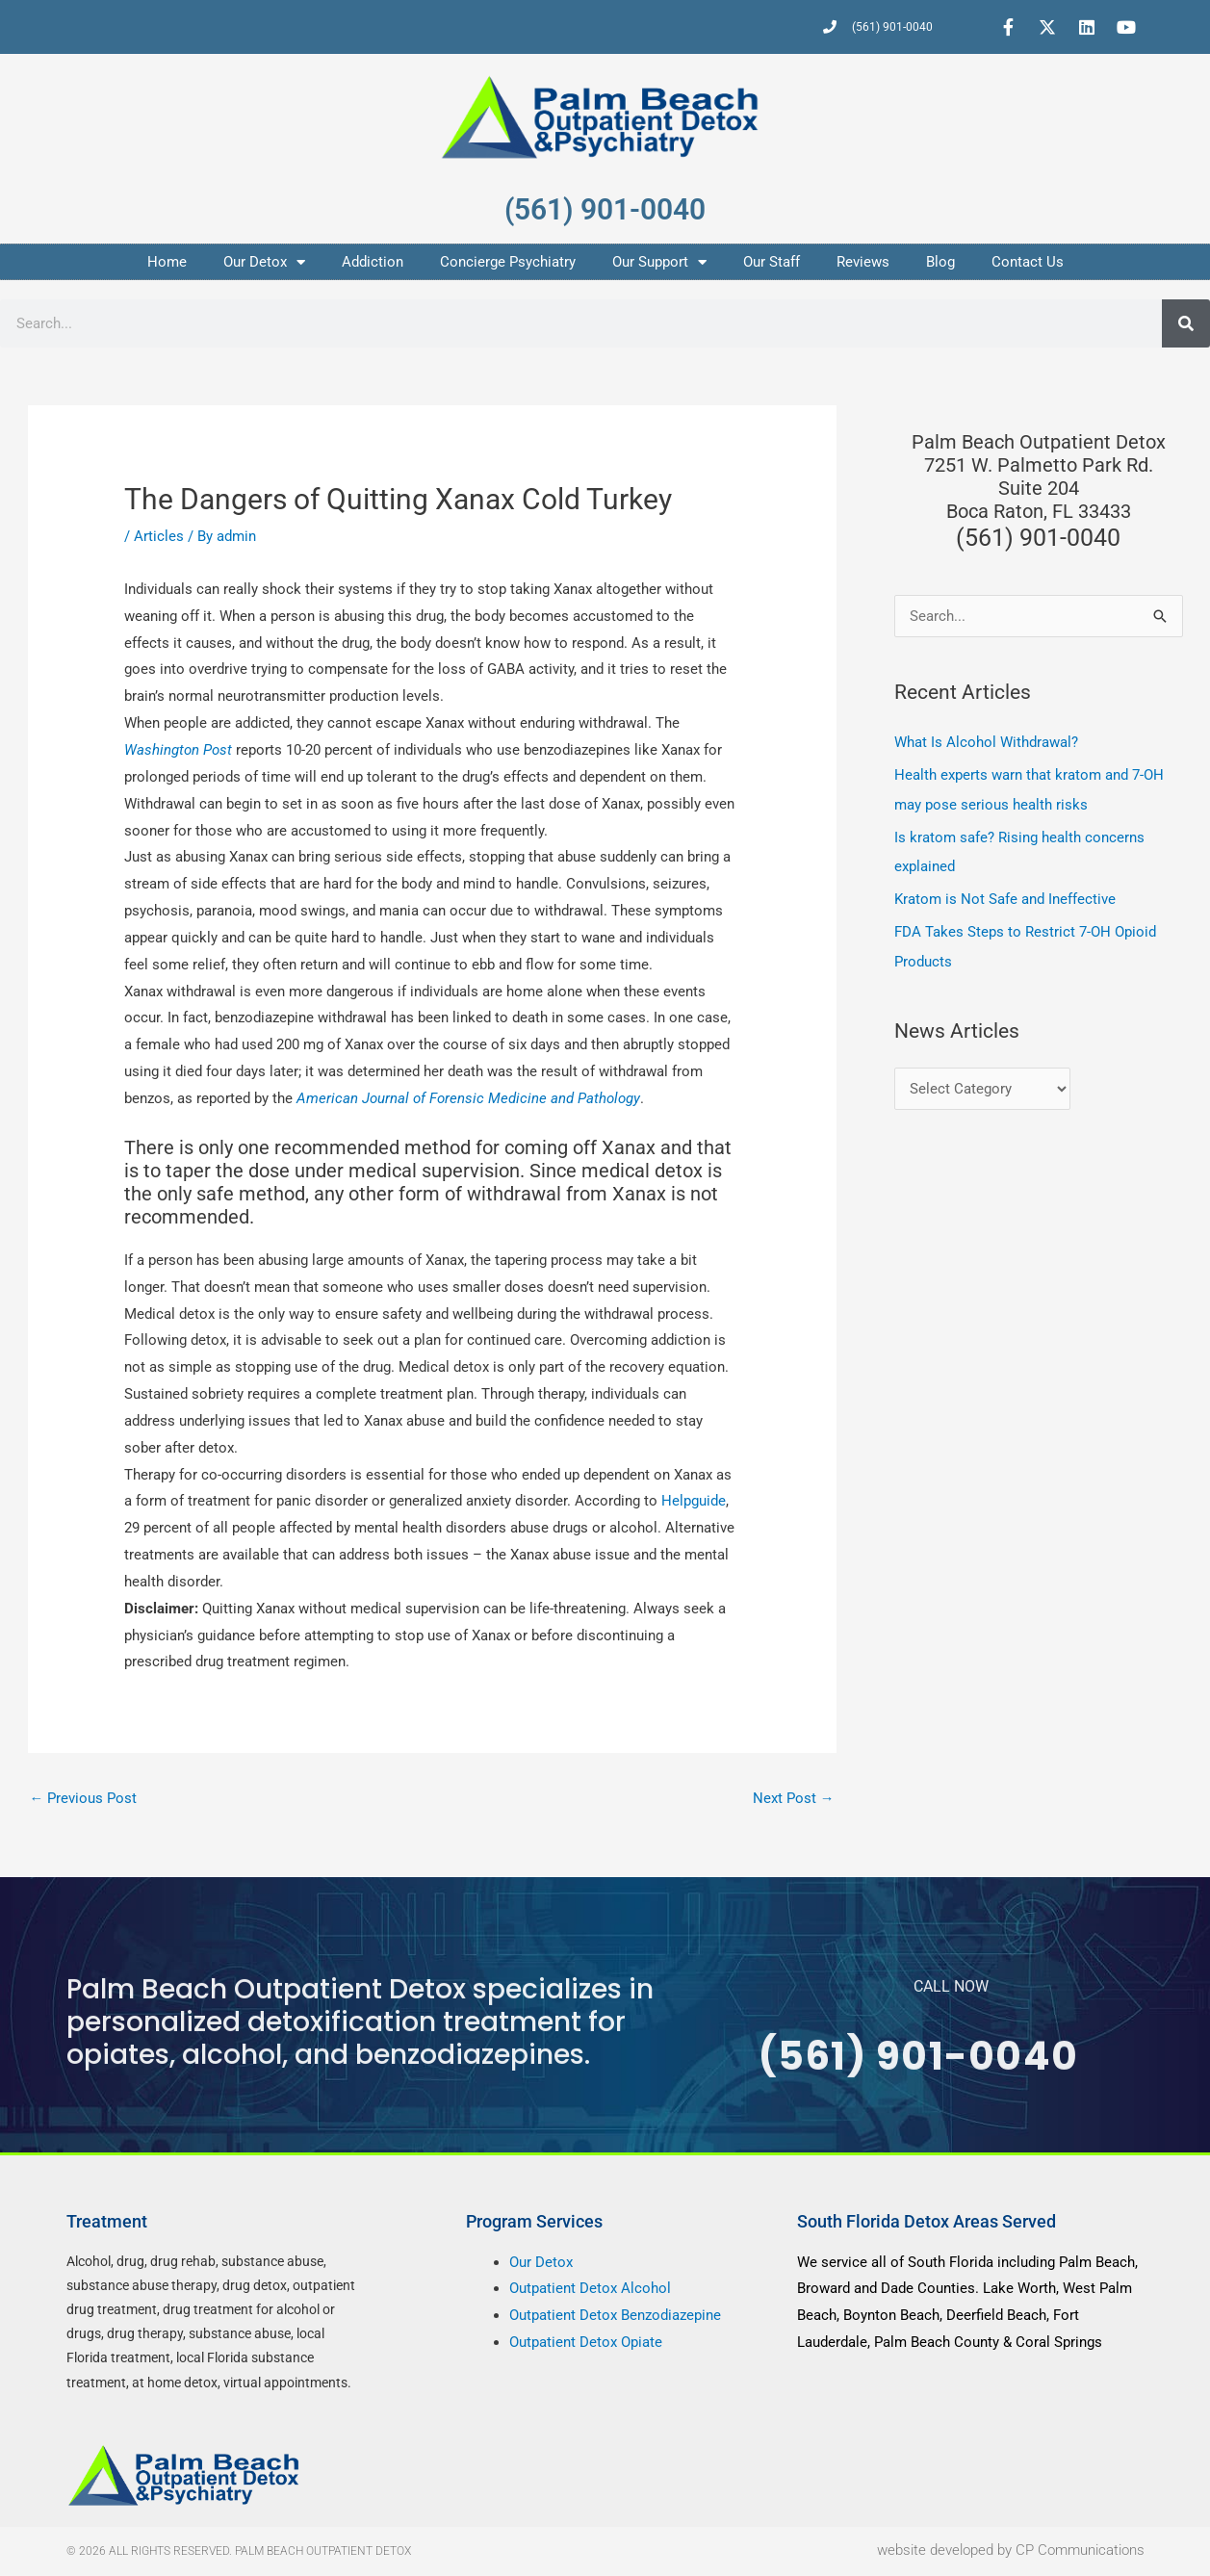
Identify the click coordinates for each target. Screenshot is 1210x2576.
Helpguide (693, 1500)
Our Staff (771, 261)
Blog (940, 261)
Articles (159, 536)
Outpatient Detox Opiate (585, 2343)
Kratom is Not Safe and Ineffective (1005, 898)
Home (167, 261)
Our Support (659, 262)
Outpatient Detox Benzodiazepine (615, 2316)
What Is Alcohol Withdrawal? (986, 742)
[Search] (1186, 323)
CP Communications (1080, 2551)
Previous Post (84, 1798)
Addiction (372, 261)
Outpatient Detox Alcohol (590, 2289)
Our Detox (264, 262)
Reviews (863, 261)
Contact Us (1027, 261)
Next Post (794, 1798)
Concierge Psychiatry (508, 261)
